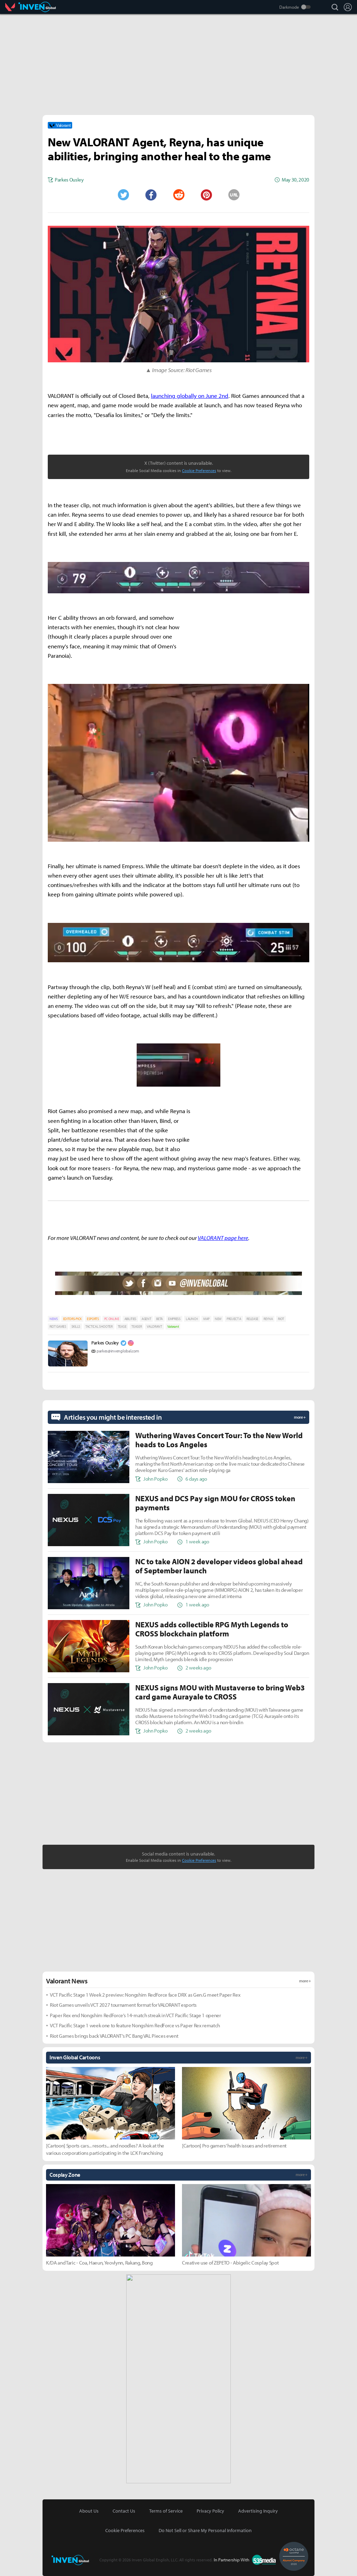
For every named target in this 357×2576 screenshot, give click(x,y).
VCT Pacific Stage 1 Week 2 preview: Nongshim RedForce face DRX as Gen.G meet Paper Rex (145, 1994)
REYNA (268, 1319)
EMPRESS (174, 1319)
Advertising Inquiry (258, 2511)
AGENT (146, 1319)
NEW (218, 1319)
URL (234, 195)
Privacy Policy (210, 2511)
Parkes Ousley (105, 1342)
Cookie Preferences (199, 470)
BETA (159, 1319)
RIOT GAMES (58, 1326)
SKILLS (75, 1326)
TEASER (136, 1326)
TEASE (122, 1326)
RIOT (281, 1319)
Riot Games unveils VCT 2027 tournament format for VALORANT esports (123, 2005)
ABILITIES (130, 1319)
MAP (206, 1319)
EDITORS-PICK (72, 1319)
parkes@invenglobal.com (118, 1350)
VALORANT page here (223, 1237)
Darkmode (289, 7)
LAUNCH (192, 1319)
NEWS (54, 1319)
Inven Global (37, 7)
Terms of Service (166, 2511)
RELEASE (252, 1319)
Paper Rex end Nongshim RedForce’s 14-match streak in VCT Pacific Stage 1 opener (135, 2015)
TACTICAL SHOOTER (99, 1326)
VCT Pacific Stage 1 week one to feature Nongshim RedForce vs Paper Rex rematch (135, 2025)
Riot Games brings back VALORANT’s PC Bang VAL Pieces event (114, 2036)
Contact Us (124, 2511)
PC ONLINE (111, 1319)
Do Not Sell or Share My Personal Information (205, 2530)
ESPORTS (93, 1319)
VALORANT (154, 1326)
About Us (89, 2511)
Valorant (11, 7)
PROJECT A (234, 1319)
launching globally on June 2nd (189, 395)
